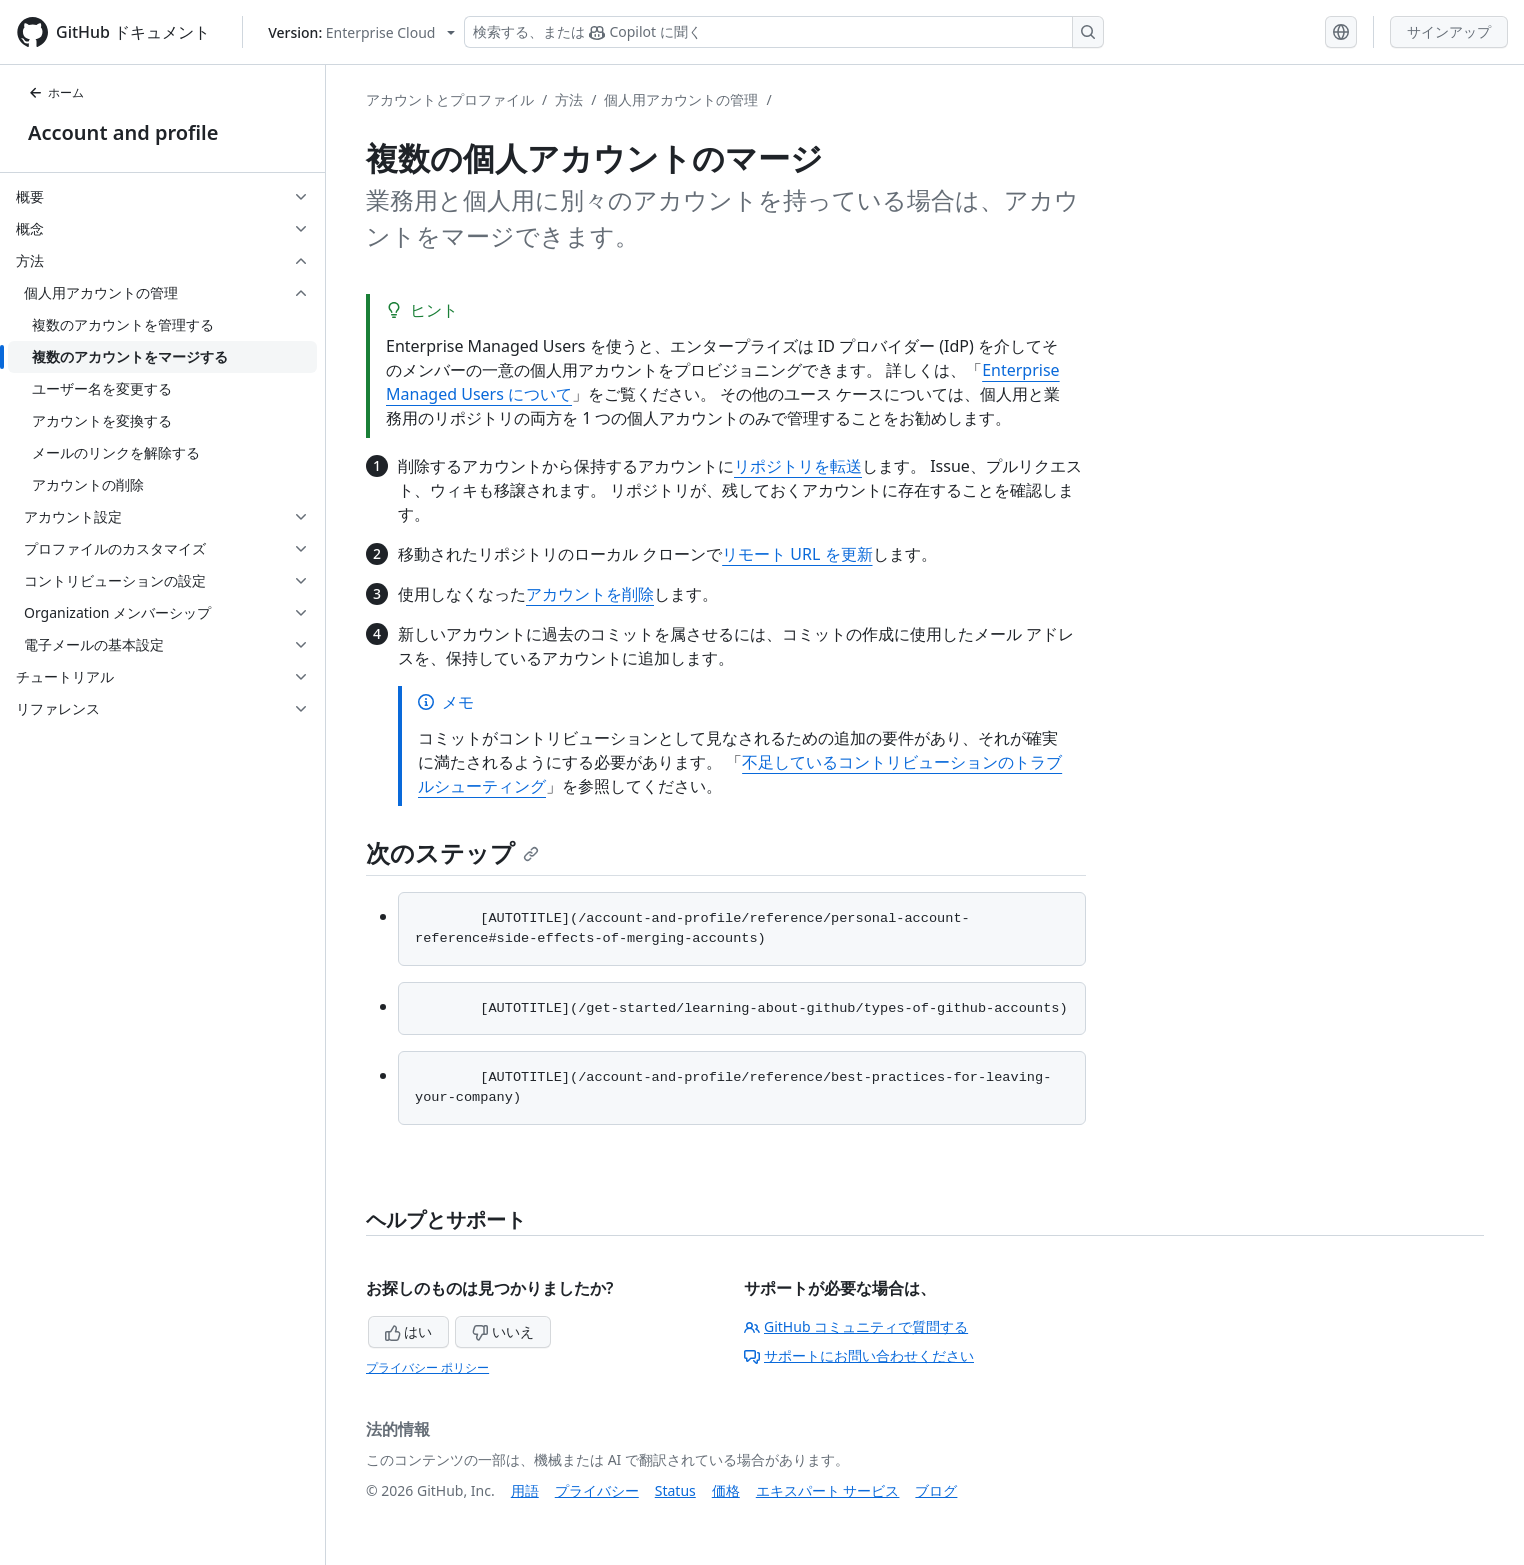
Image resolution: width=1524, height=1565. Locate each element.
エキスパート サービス (828, 1490)
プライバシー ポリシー (427, 1367)
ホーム (56, 92)
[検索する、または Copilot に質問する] (784, 32)
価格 (726, 1490)
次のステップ (452, 852)
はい (409, 1331)
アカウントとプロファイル (450, 99)
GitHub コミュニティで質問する (856, 1326)
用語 (525, 1490)
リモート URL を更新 (797, 554)
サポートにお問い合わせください (859, 1355)
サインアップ (1449, 31)
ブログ (936, 1490)
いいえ (503, 1331)
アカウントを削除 (590, 594)
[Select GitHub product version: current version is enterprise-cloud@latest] (361, 32)
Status (675, 1490)
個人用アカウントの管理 (681, 99)
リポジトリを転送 (798, 466)
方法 (569, 99)
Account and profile (123, 132)
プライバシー (597, 1490)
